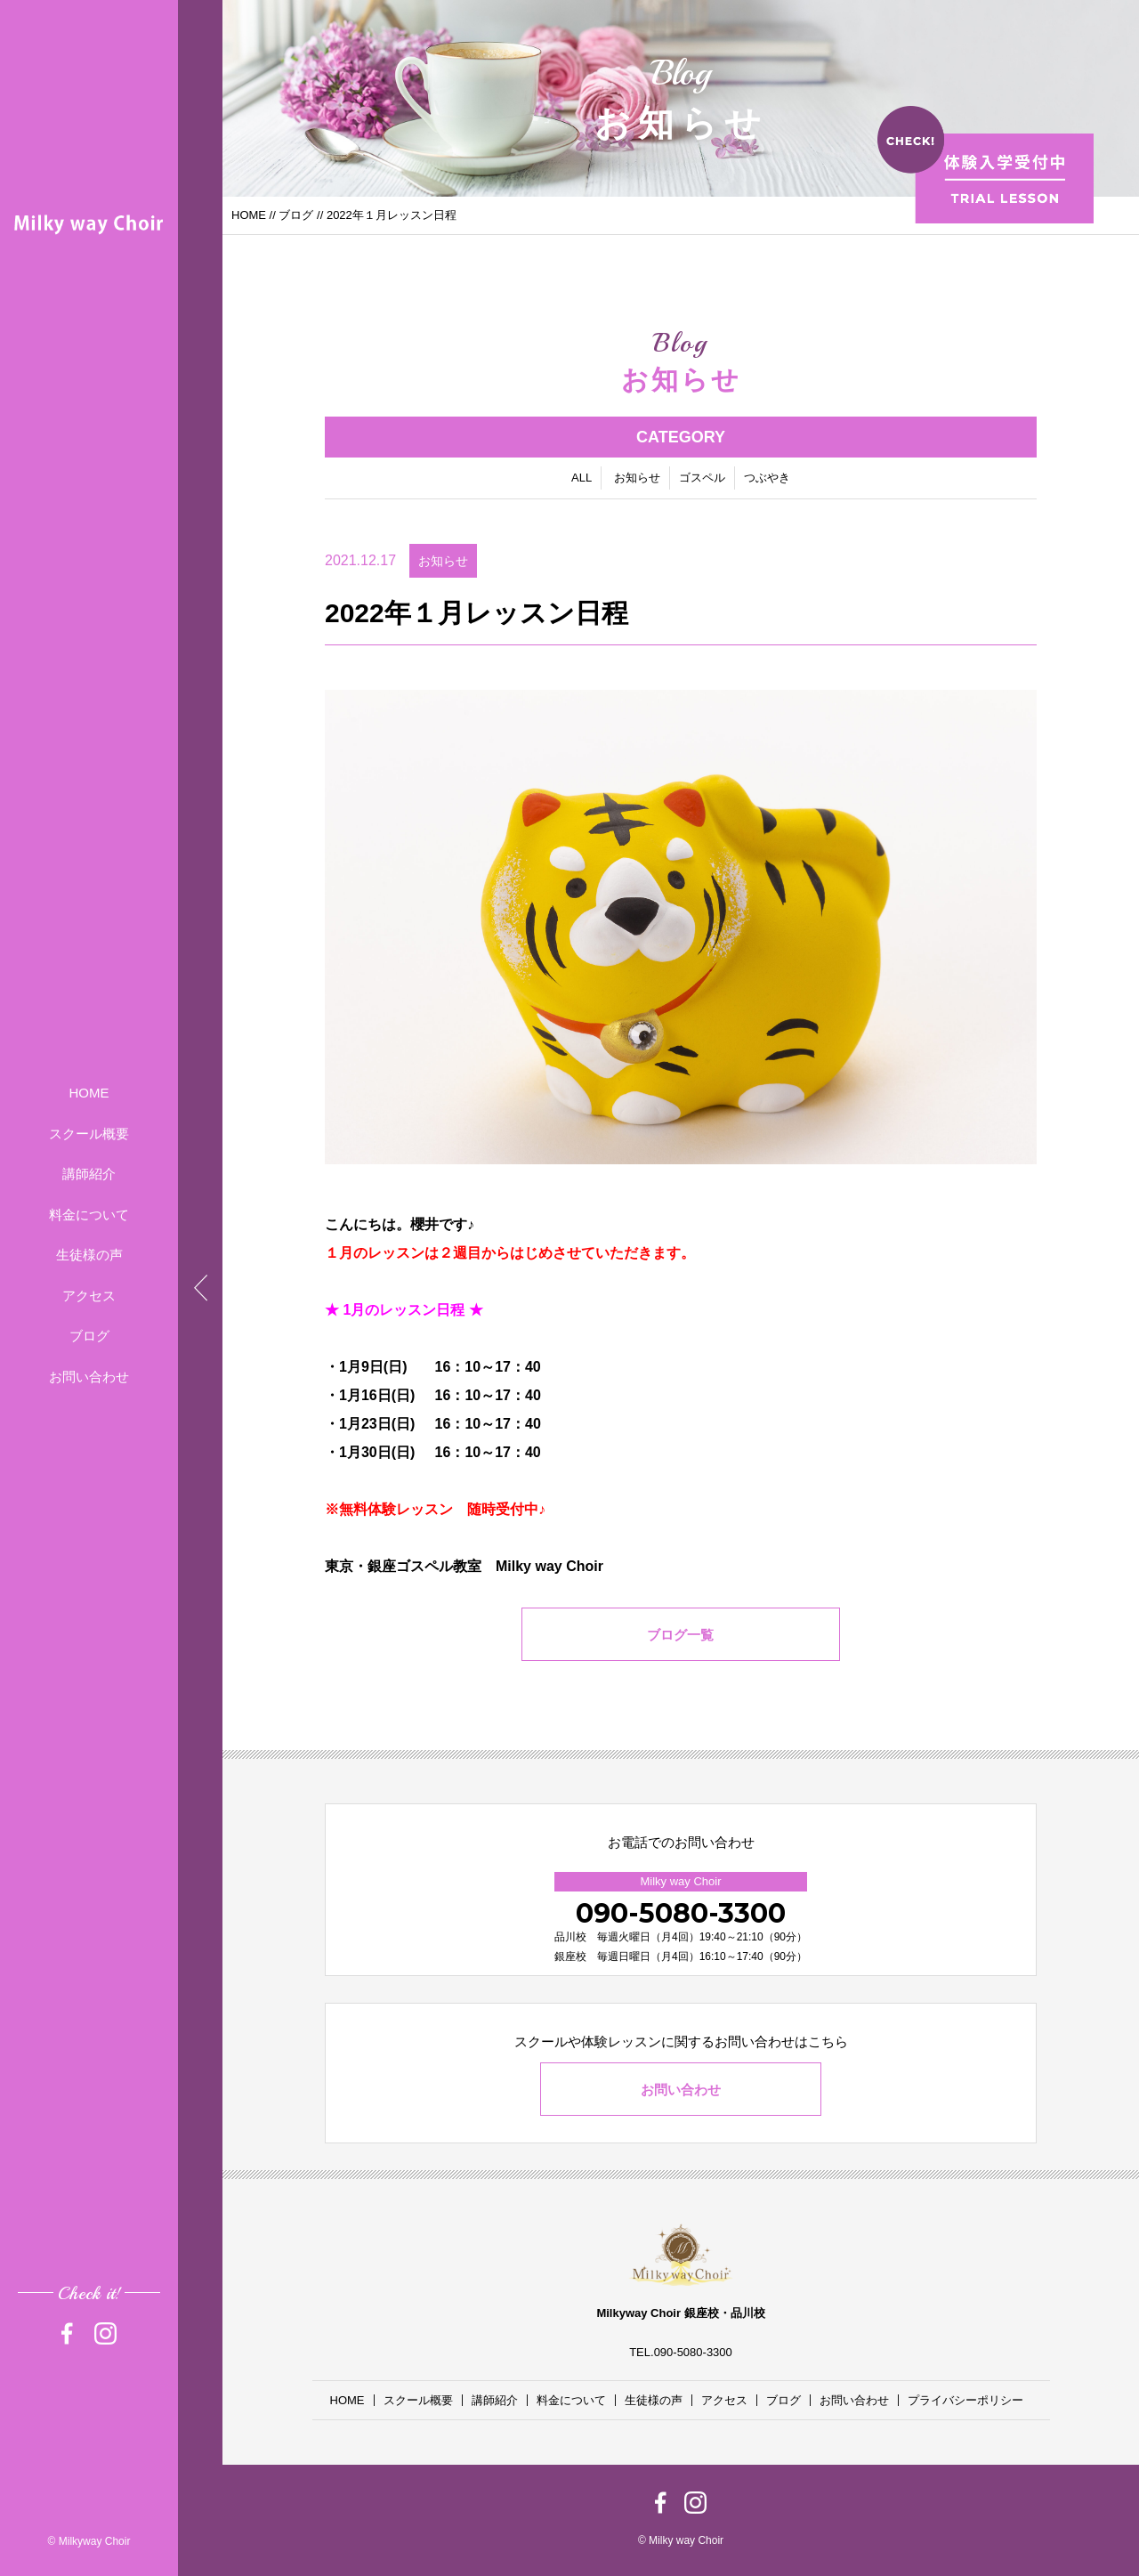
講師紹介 (89, 1173)
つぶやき (767, 479)
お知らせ (637, 479)
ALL (581, 479)
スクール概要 (89, 1133)
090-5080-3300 (681, 1913)
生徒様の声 (89, 1254)
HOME (89, 1092)
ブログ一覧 (681, 1637)
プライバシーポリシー (965, 2400)
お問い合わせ (89, 1376)
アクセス (89, 1295)
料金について (89, 1214)
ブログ (89, 1335)
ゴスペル (702, 479)
